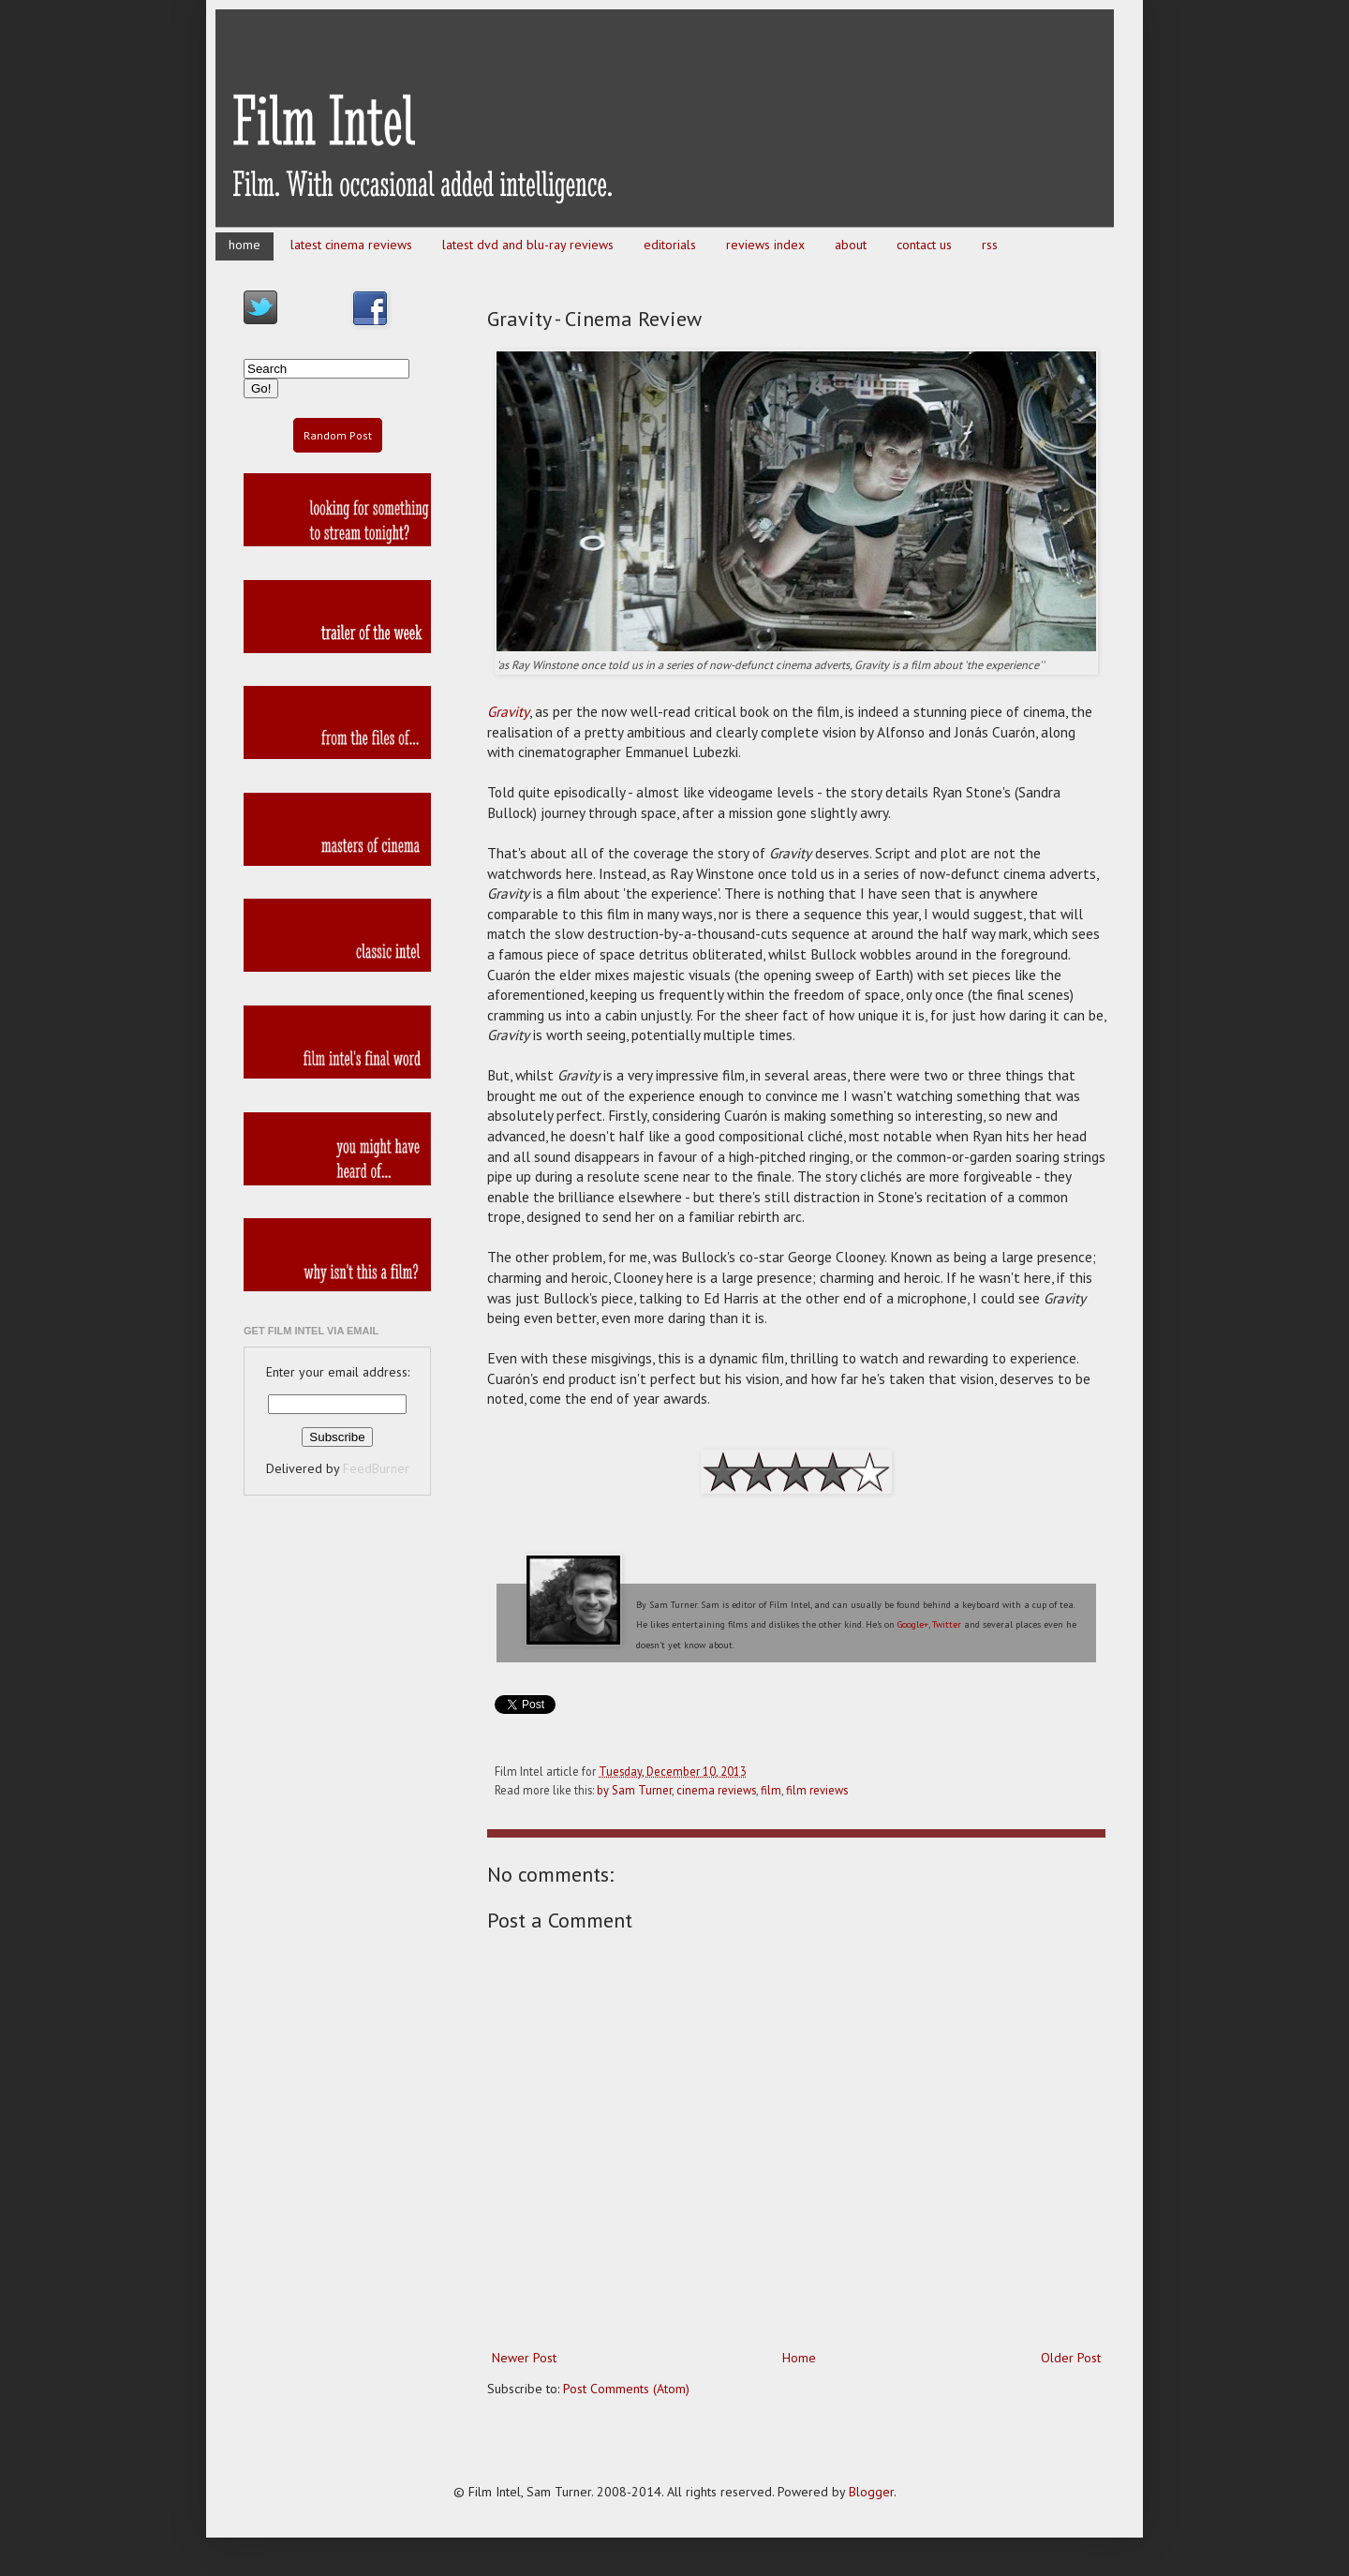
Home (799, 2357)
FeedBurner (376, 1468)
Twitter (946, 1624)
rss (990, 244)
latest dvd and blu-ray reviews (528, 244)
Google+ (912, 1624)
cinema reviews (716, 1789)
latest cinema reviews (351, 244)
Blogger (871, 2491)
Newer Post (524, 2357)
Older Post (1071, 2357)
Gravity (508, 711)
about (851, 244)
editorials (670, 244)
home (244, 244)
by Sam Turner (634, 1789)
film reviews (817, 1789)
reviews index (765, 244)
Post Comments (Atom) (626, 2388)
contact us (924, 244)
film (771, 1789)
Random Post (338, 435)
